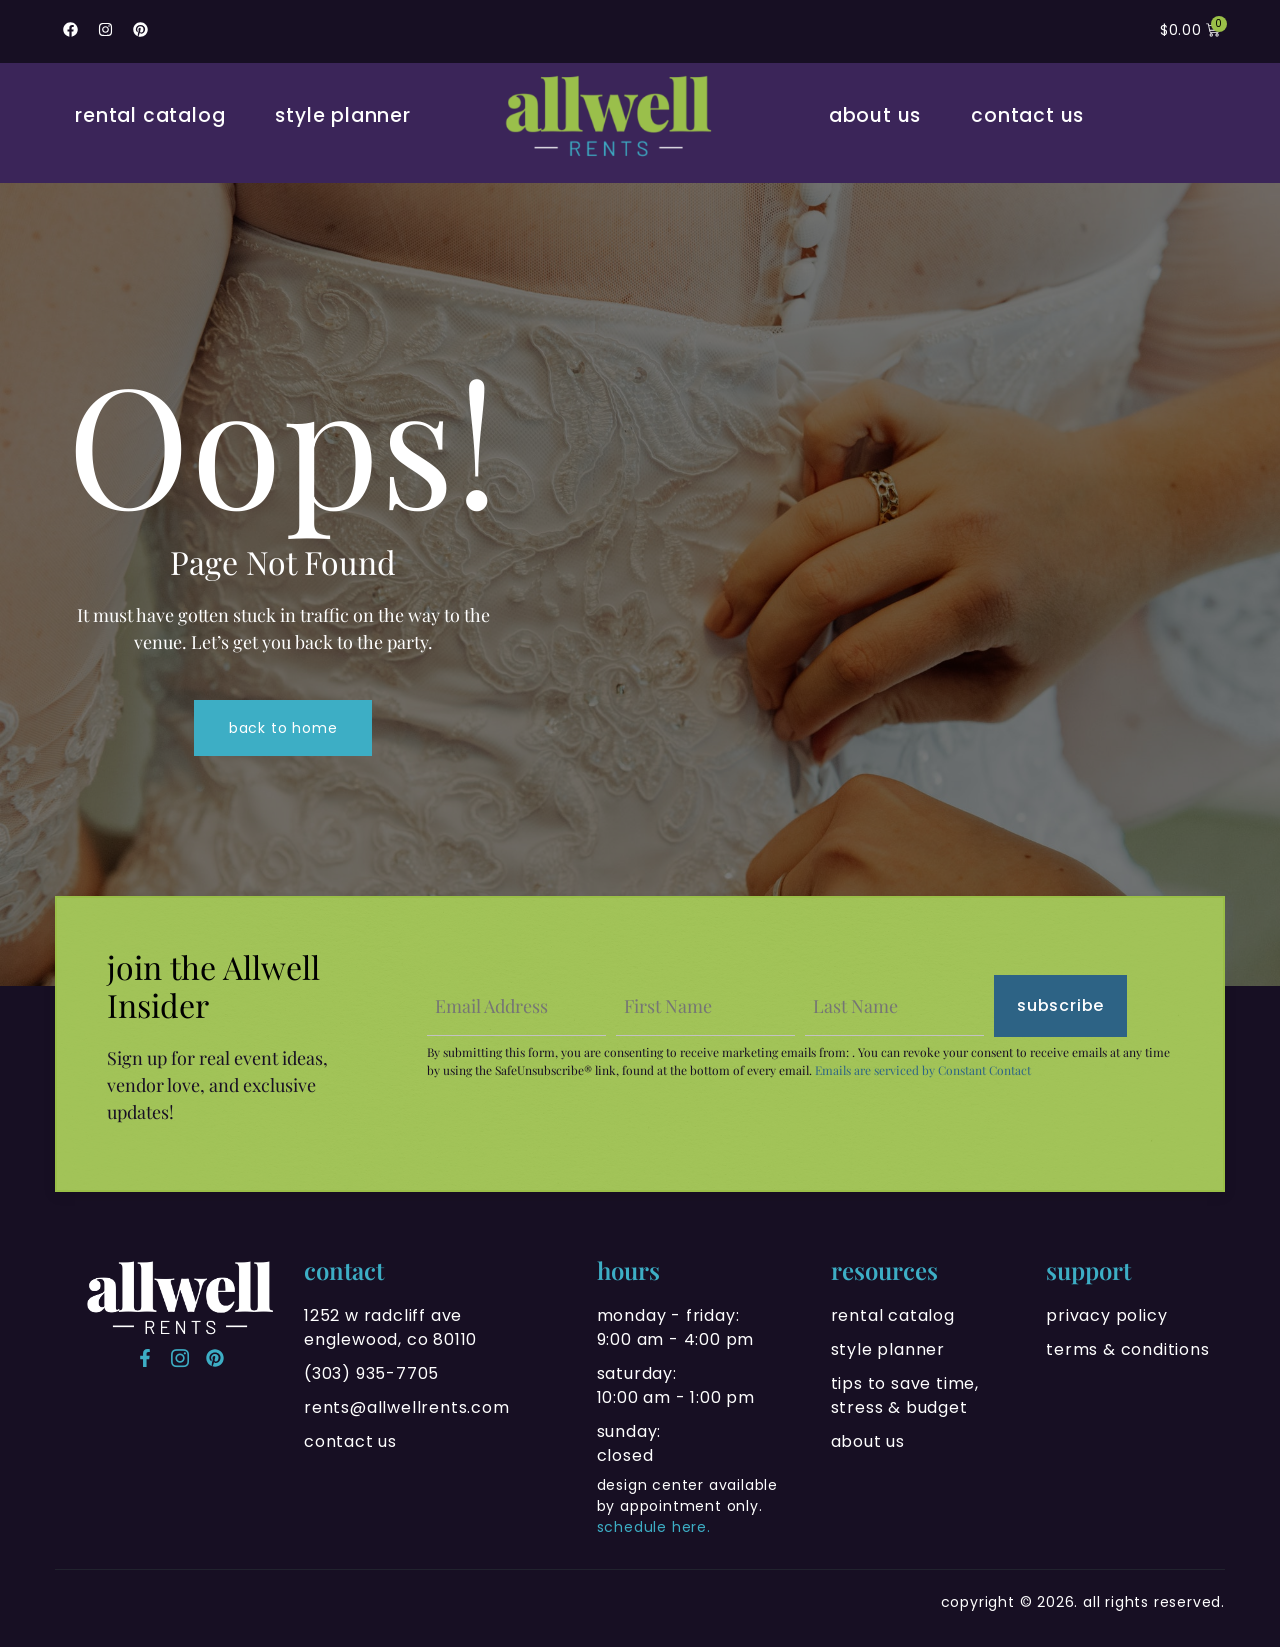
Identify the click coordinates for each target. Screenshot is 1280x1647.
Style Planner (342, 115)
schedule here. (654, 1527)
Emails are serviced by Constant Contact (923, 1070)
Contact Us (1027, 115)
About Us (875, 115)
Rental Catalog (150, 115)
